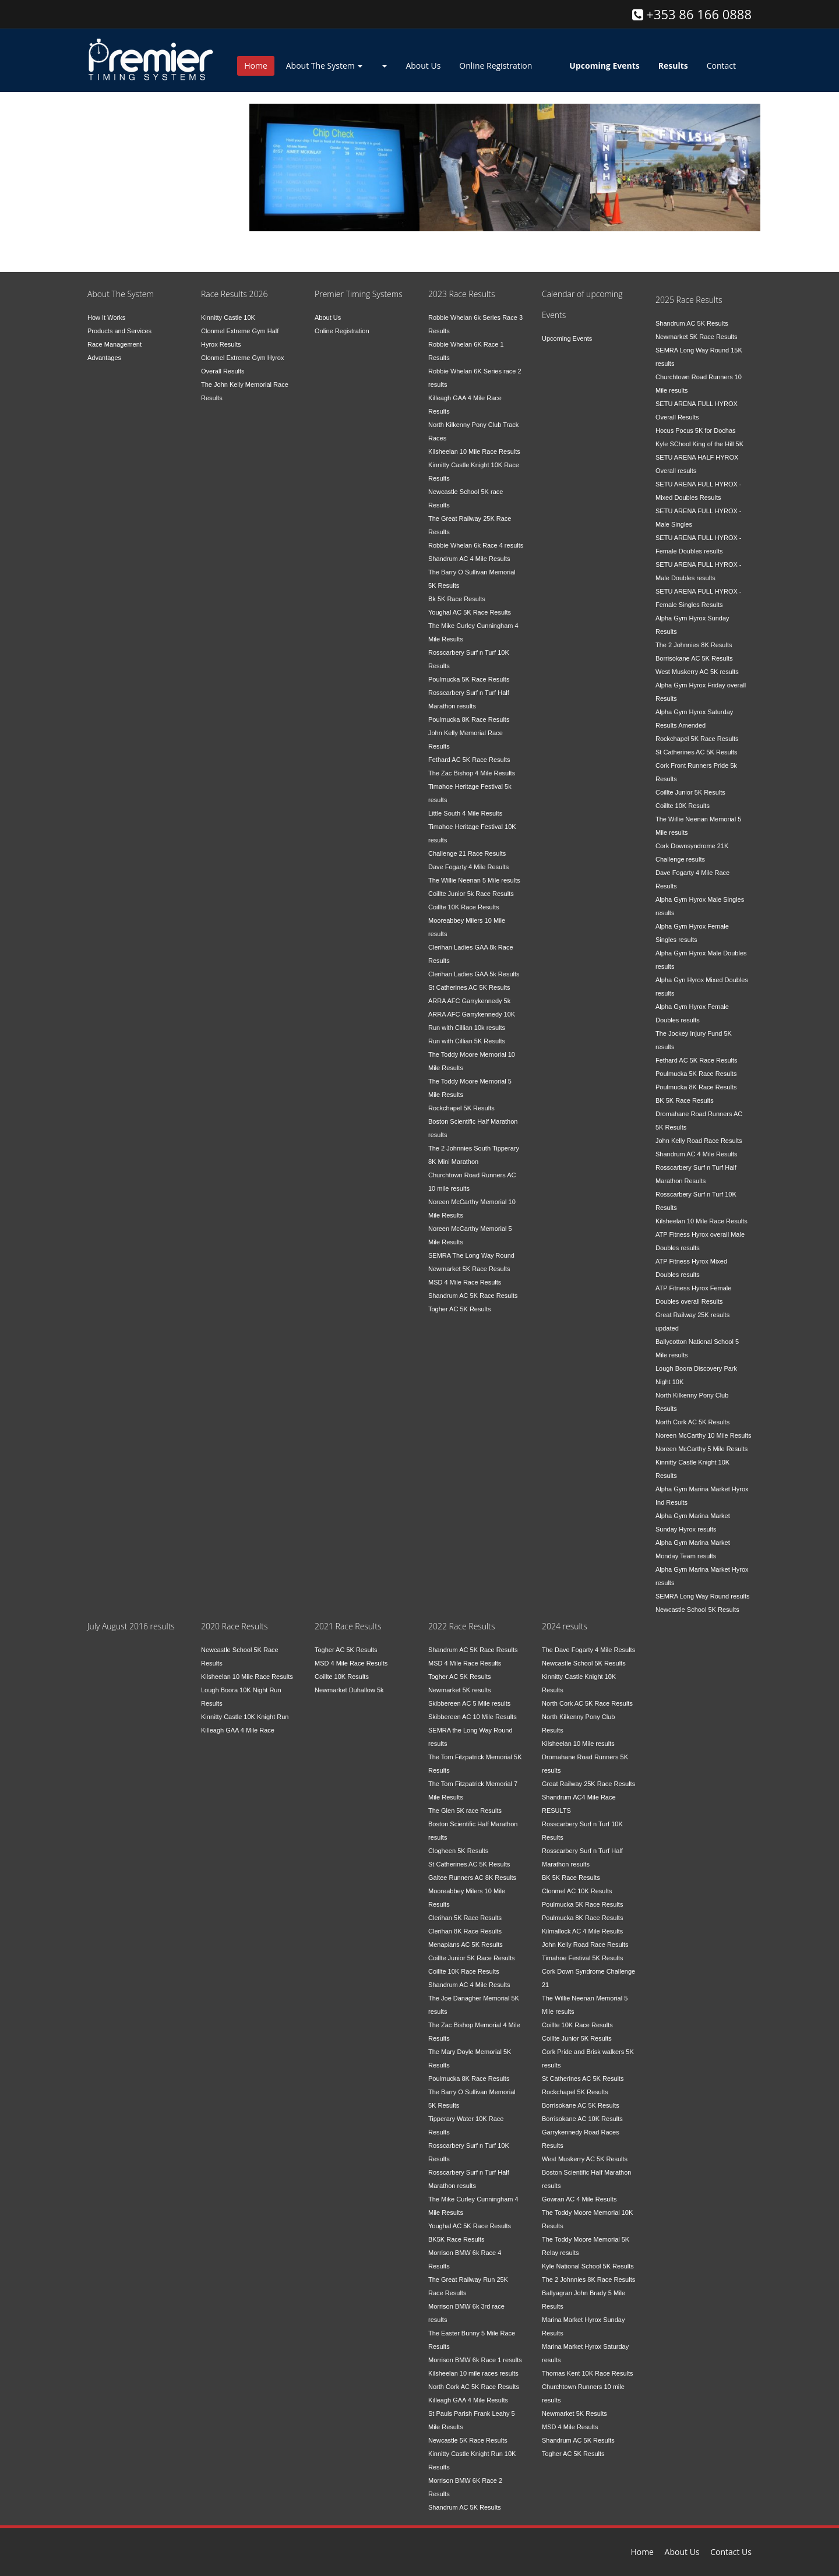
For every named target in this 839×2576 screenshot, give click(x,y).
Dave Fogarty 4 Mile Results (468, 866)
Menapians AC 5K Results (465, 1944)
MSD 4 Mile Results (570, 2426)
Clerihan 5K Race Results (465, 1917)
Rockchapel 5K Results (461, 1107)
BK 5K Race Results (684, 1100)
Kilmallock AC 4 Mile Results (582, 1931)
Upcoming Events (567, 338)
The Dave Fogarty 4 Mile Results (588, 1649)
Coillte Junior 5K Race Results (471, 1957)
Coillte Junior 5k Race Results (471, 893)
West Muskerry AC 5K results (697, 671)
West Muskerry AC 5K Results (585, 2158)
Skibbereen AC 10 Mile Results (472, 1716)
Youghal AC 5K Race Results (469, 612)
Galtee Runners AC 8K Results (472, 1877)
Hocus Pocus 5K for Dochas (695, 430)
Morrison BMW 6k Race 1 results (475, 2359)
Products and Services (119, 330)
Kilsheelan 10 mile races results (473, 2373)
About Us (423, 65)
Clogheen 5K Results (458, 1850)
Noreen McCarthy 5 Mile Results (701, 1448)
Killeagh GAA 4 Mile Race (237, 1730)
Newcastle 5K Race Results (467, 2440)
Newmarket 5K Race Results (469, 1268)
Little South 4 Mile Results (465, 813)
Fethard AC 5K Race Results (469, 759)
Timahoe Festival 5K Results (582, 1957)
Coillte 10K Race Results (463, 907)
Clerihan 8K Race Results (465, 1931)
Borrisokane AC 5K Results (694, 658)
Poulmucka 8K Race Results (468, 719)
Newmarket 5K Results (574, 2413)
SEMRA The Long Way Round (471, 1255)
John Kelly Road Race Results (698, 1140)
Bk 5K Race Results (456, 598)
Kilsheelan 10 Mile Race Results (474, 451)
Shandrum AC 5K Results (691, 323)
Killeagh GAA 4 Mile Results (468, 2400)
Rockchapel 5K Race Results (696, 738)
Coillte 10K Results (682, 805)
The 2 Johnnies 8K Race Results (588, 2279)
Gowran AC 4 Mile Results (579, 2199)
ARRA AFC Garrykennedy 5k (469, 1000)
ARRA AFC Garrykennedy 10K (471, 1014)
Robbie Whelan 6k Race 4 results (475, 545)
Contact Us (731, 2551)
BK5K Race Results (456, 2239)
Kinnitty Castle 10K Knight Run (244, 1716)
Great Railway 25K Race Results (588, 1783)
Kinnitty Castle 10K (228, 317)
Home (255, 65)
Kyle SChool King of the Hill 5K (699, 443)
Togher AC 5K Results (459, 1308)
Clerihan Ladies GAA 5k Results (474, 974)
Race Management (114, 344)
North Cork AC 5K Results (692, 1421)
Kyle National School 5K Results (588, 2266)
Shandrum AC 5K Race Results (472, 1295)
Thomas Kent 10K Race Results (587, 2373)
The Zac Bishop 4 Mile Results (471, 773)
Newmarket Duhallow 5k (349, 1689)
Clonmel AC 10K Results (577, 1890)
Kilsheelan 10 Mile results (578, 1743)
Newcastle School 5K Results (697, 1609)
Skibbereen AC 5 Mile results (469, 1703)
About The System (324, 65)
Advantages (104, 357)
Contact (721, 65)
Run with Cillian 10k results (466, 1027)
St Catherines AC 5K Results (469, 987)
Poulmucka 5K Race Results (468, 679)
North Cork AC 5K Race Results (473, 2386)
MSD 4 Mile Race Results (464, 1282)
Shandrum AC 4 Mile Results (469, 558)
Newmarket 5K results (459, 1689)
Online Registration (495, 65)
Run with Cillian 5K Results (466, 1041)
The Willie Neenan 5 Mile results (474, 880)
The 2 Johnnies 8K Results (693, 644)
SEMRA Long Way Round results (702, 1596)
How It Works (106, 317)
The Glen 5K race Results (465, 1810)
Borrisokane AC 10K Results (582, 2118)
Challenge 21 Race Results (467, 853)
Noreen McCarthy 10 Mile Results (703, 1435)
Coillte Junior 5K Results (690, 792)
